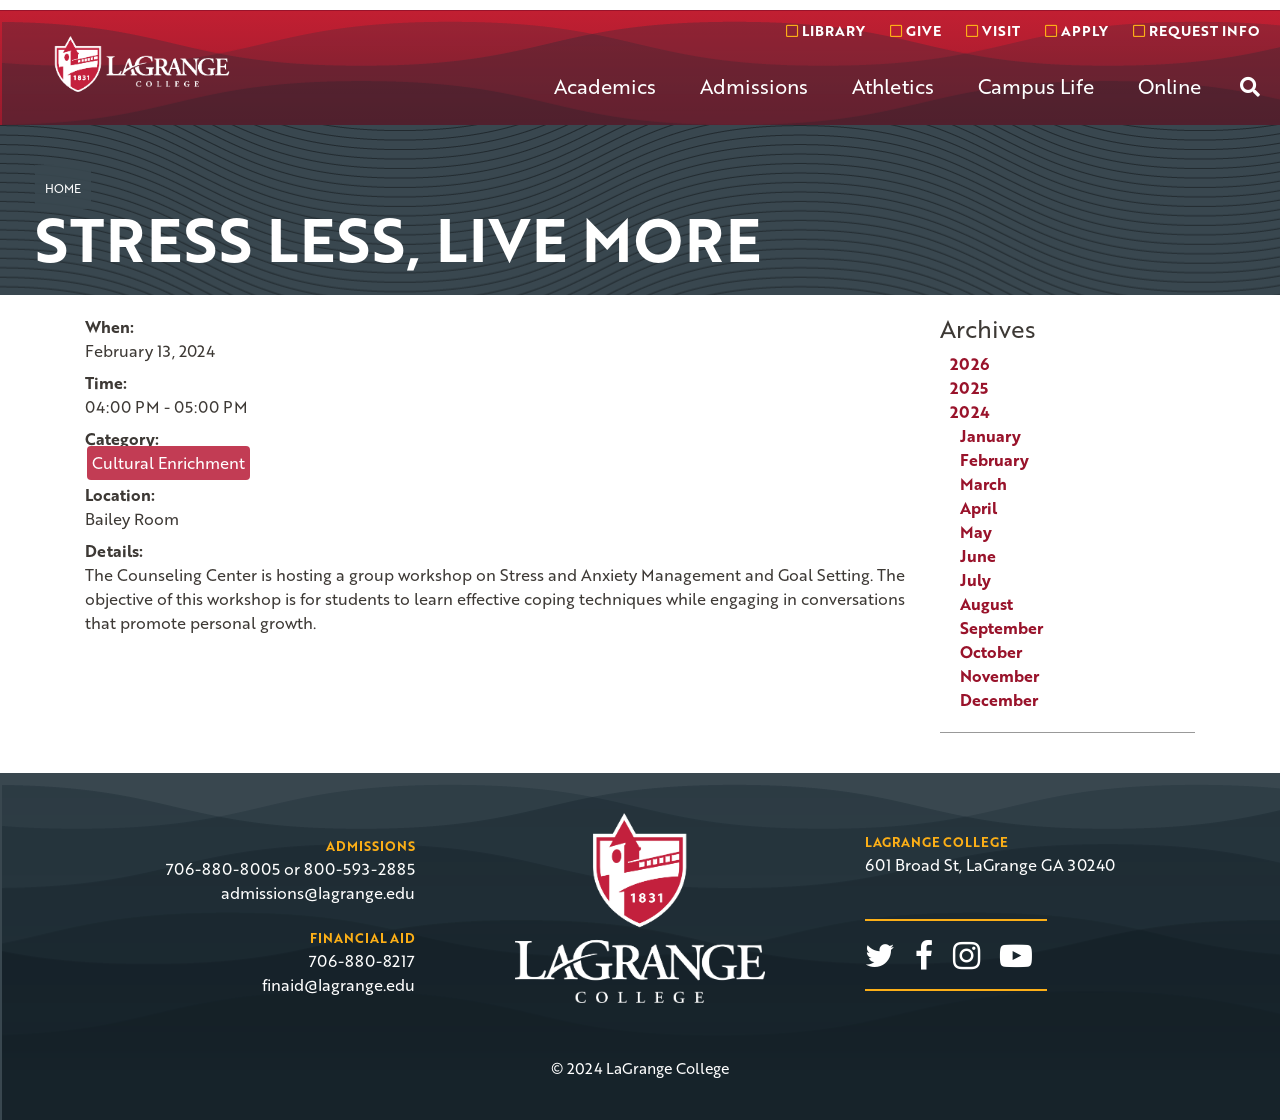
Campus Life (1036, 86)
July (975, 580)
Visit (993, 30)
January (990, 436)
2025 (969, 388)
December (999, 700)
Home (63, 188)
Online (1169, 86)
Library (825, 30)
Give (915, 30)
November (999, 676)
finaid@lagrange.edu (338, 985)
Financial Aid (362, 938)
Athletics (893, 86)
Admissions (754, 86)
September (1001, 628)
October (991, 652)
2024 (970, 412)
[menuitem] (605, 102)
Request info (1196, 30)
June (978, 556)
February (994, 460)
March (983, 484)
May (976, 532)
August (986, 604)
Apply (1076, 30)
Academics (605, 86)
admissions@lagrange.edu (318, 893)
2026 (969, 364)
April (978, 508)
